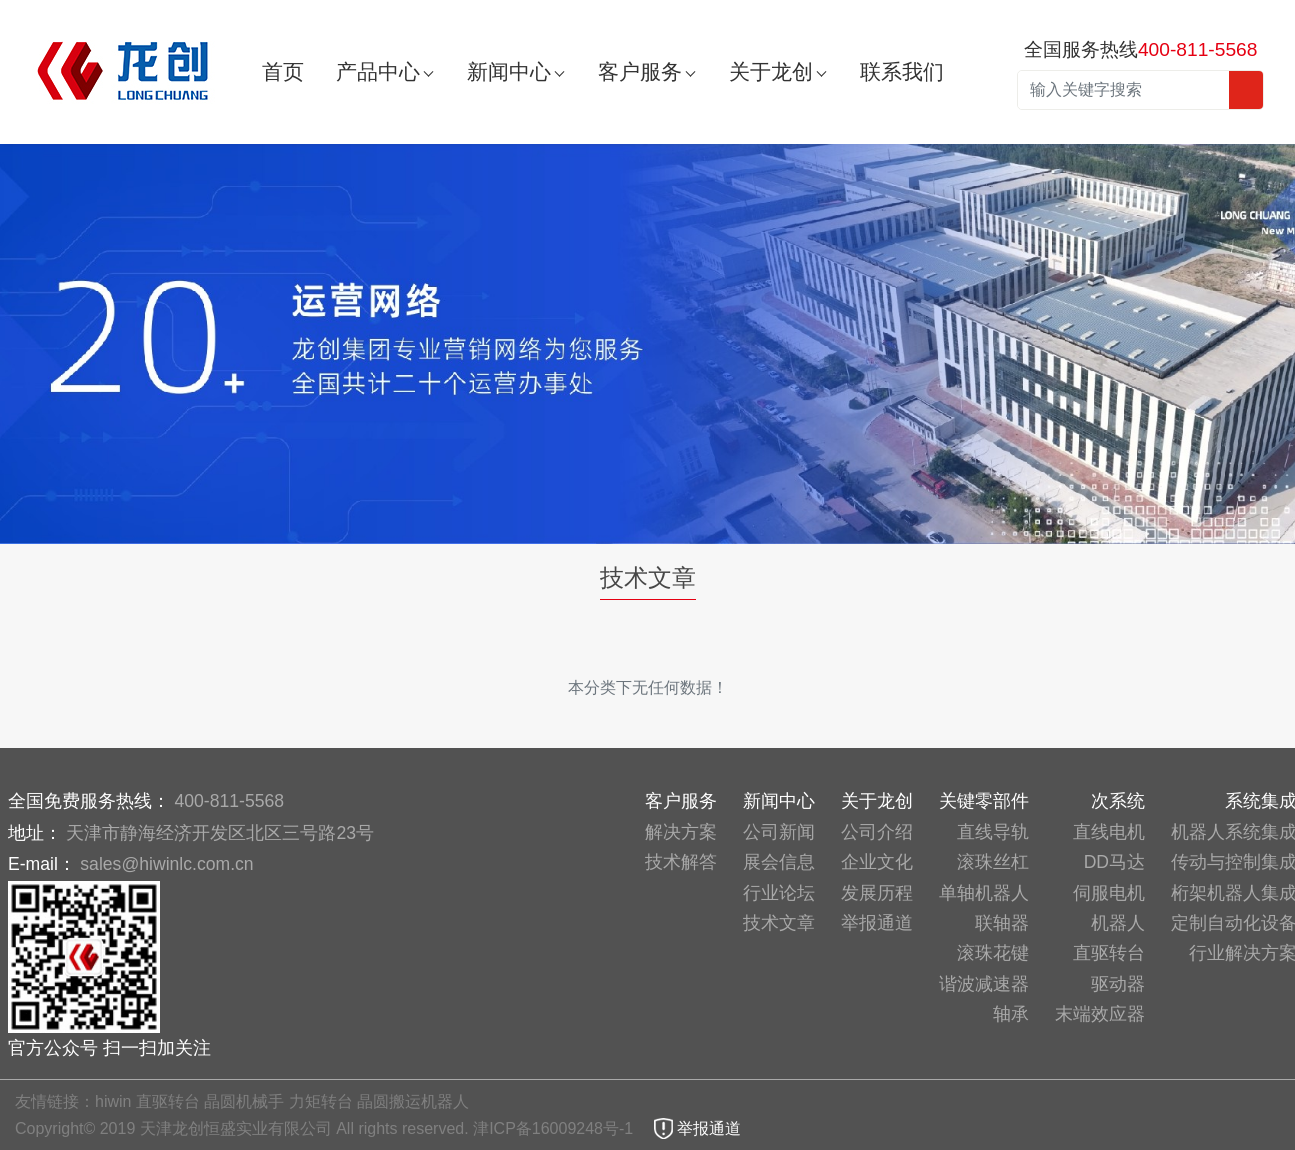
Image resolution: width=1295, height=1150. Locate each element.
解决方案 (681, 832)
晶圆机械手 (244, 1101)
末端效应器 (1100, 1014)
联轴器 (1002, 923)
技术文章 (779, 923)
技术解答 (681, 862)
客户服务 (640, 71)
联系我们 (902, 71)
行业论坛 (779, 893)
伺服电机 (1109, 893)
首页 (283, 71)
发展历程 (877, 893)
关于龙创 (771, 71)
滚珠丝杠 (993, 862)
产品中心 (378, 71)
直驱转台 (1109, 953)
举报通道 (877, 923)
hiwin (113, 1101)
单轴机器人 (984, 893)
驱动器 (1118, 984)
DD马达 (1114, 862)
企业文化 (877, 862)
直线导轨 (993, 832)
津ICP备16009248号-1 (555, 1128)
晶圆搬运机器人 (413, 1101)
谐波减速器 (984, 984)
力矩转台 (321, 1101)
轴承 (1011, 1014)
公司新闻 (779, 832)
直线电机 (1109, 832)
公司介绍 (877, 832)
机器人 (1118, 923)
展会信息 (779, 862)
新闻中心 (509, 71)
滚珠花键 (993, 953)
